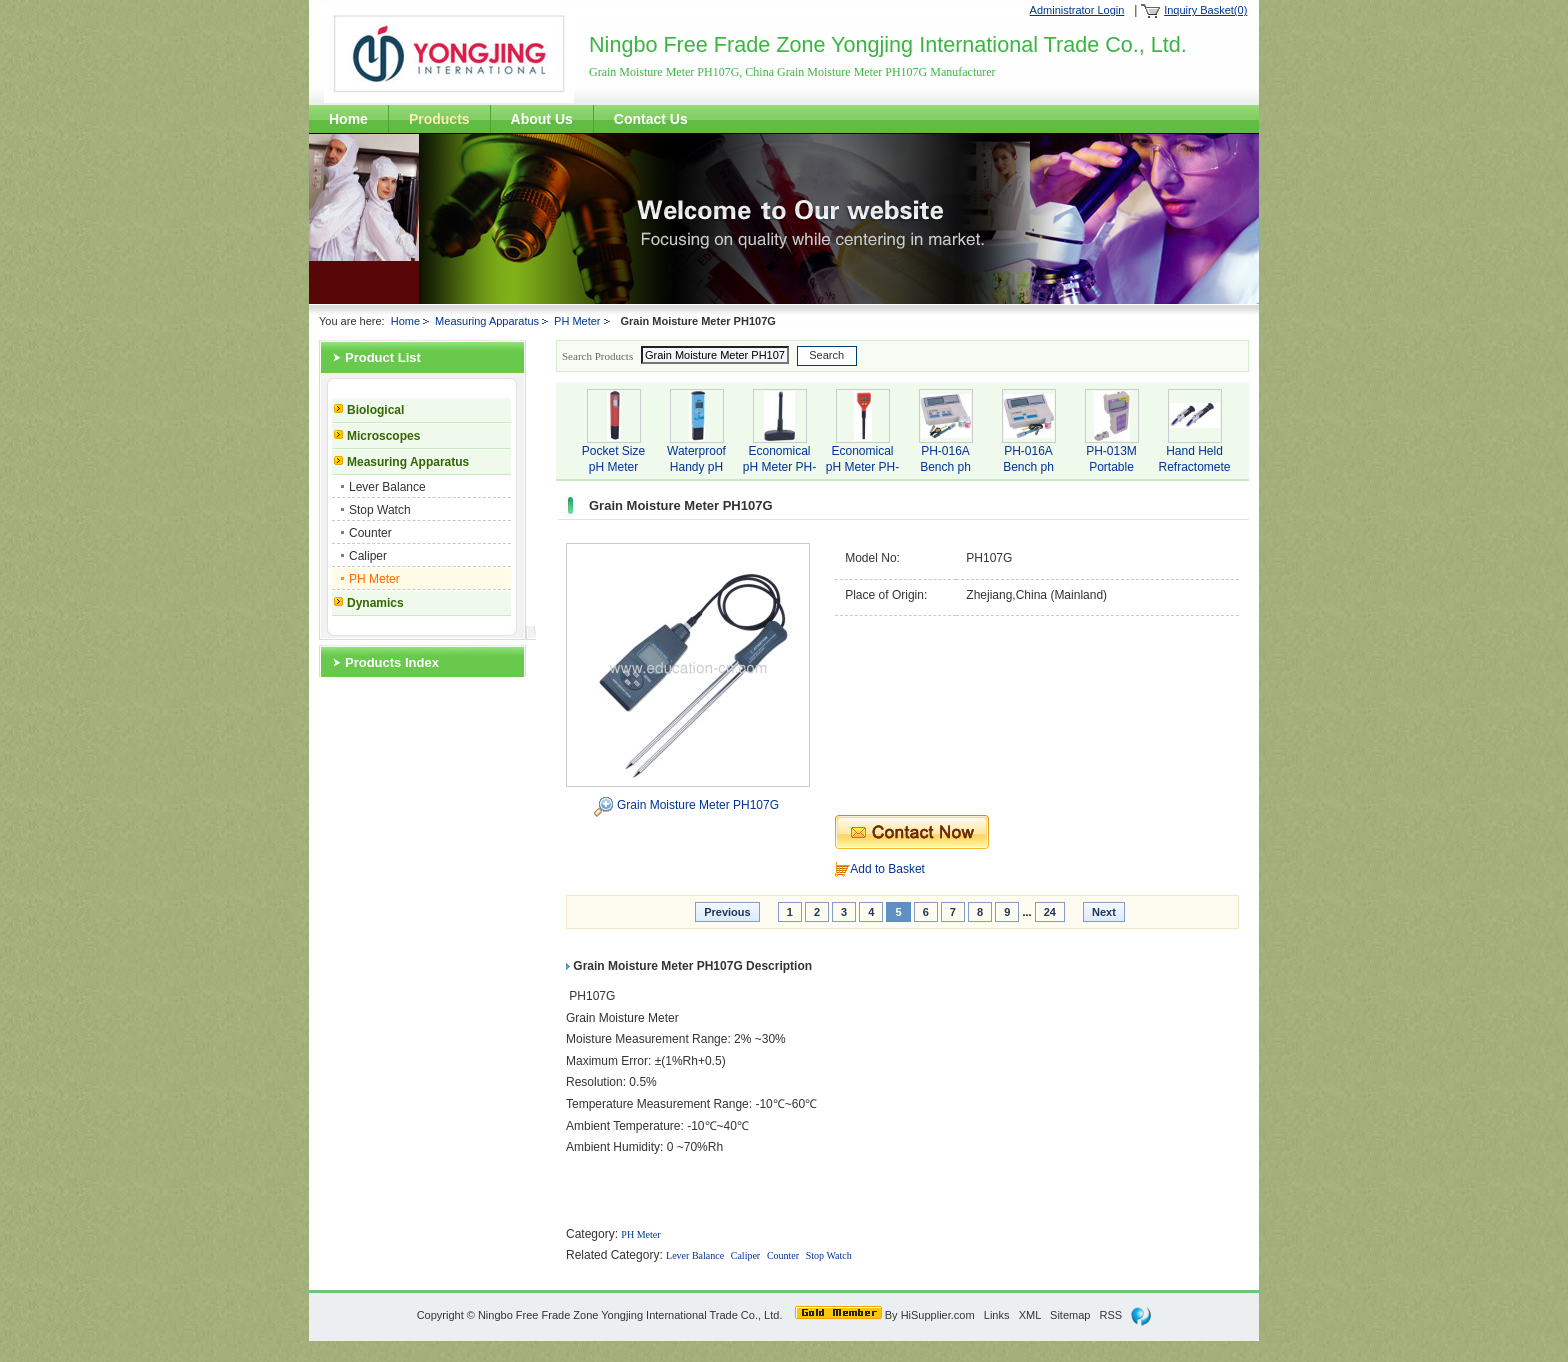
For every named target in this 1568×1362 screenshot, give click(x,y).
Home (348, 119)
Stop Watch (380, 510)
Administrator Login (1077, 10)
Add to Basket (887, 869)
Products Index (392, 662)
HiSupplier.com (938, 1315)
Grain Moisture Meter (622, 1018)
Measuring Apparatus (487, 321)
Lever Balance (387, 487)
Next (1104, 912)
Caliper (368, 556)
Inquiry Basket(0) (1205, 10)
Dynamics (375, 603)
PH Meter (577, 321)
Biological (375, 410)
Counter (370, 533)
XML (1030, 1315)
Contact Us (651, 119)
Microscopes (383, 436)
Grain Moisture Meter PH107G (698, 805)
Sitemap (1070, 1315)
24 (1050, 912)
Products (439, 119)
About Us (542, 119)
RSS (1111, 1315)
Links (997, 1315)
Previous (727, 912)
